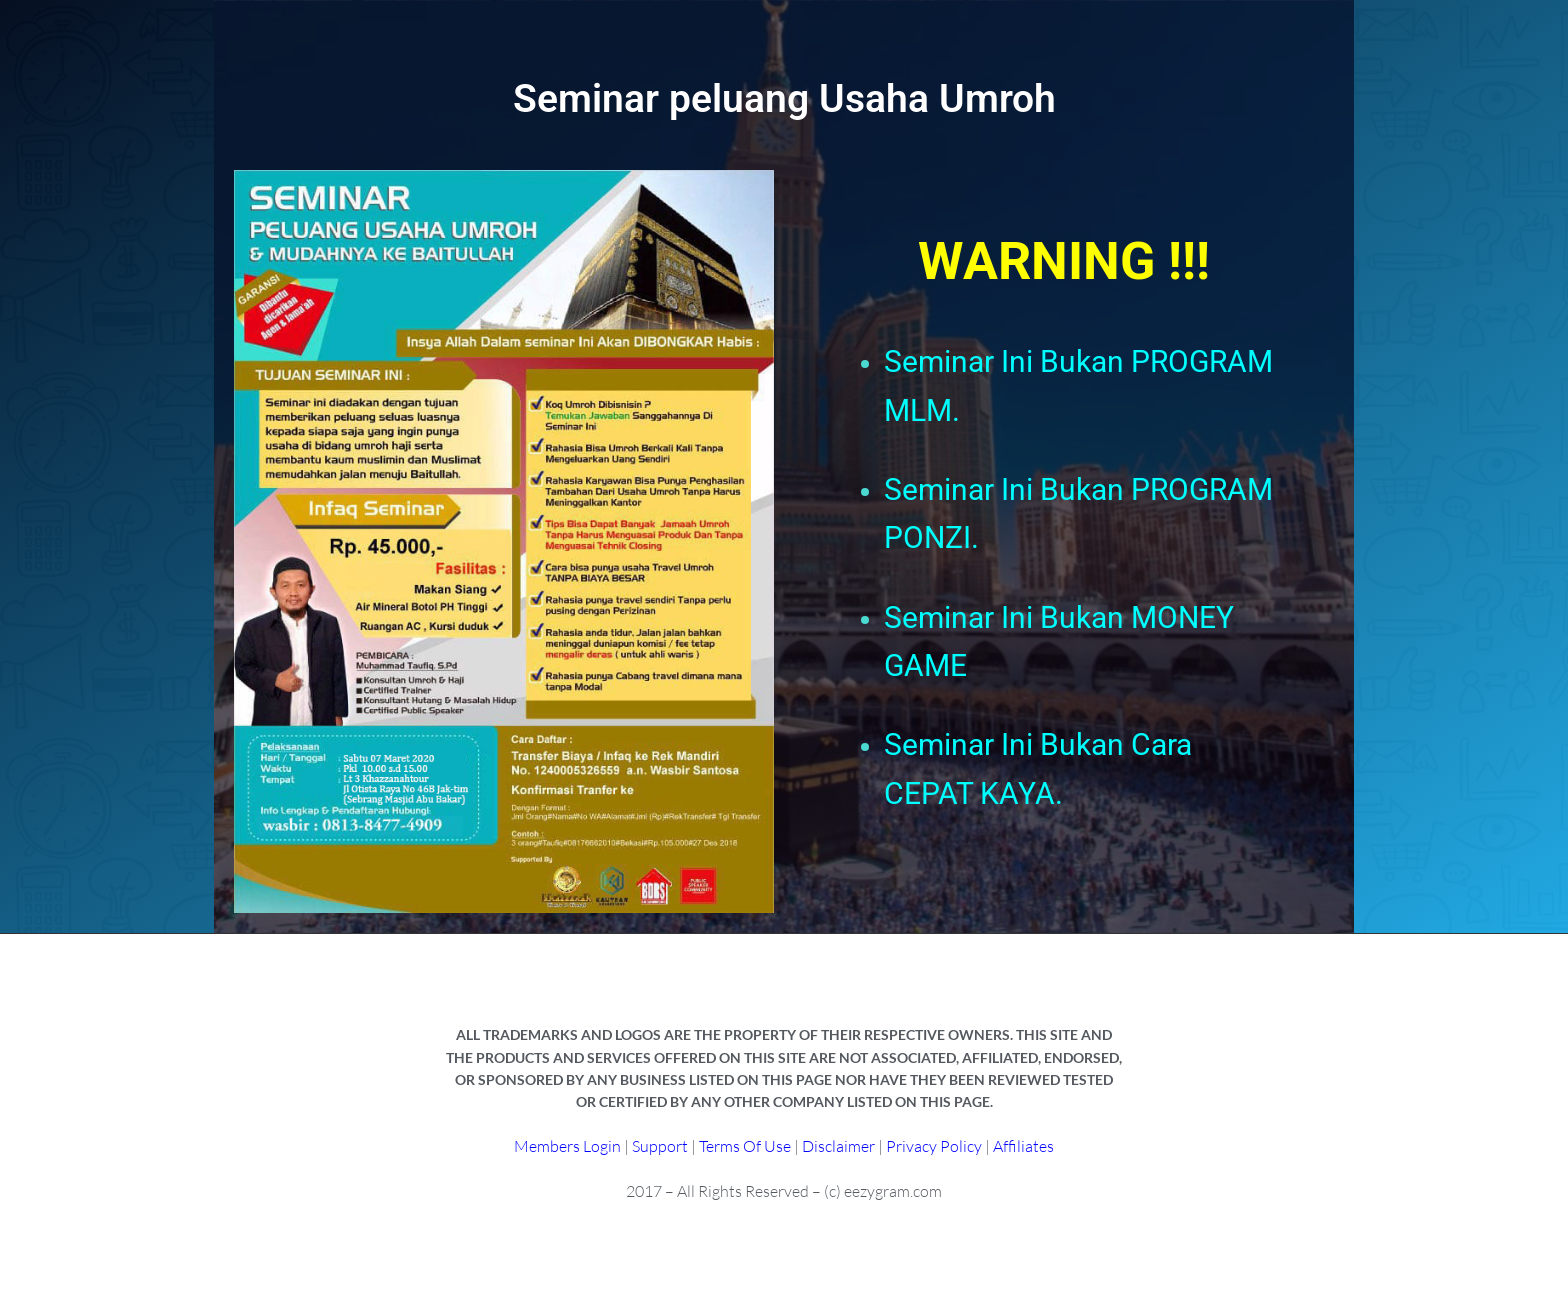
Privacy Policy (934, 1146)
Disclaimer (840, 1146)
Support (660, 1146)
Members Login (567, 1146)
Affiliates (1023, 1146)
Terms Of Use (745, 1146)
